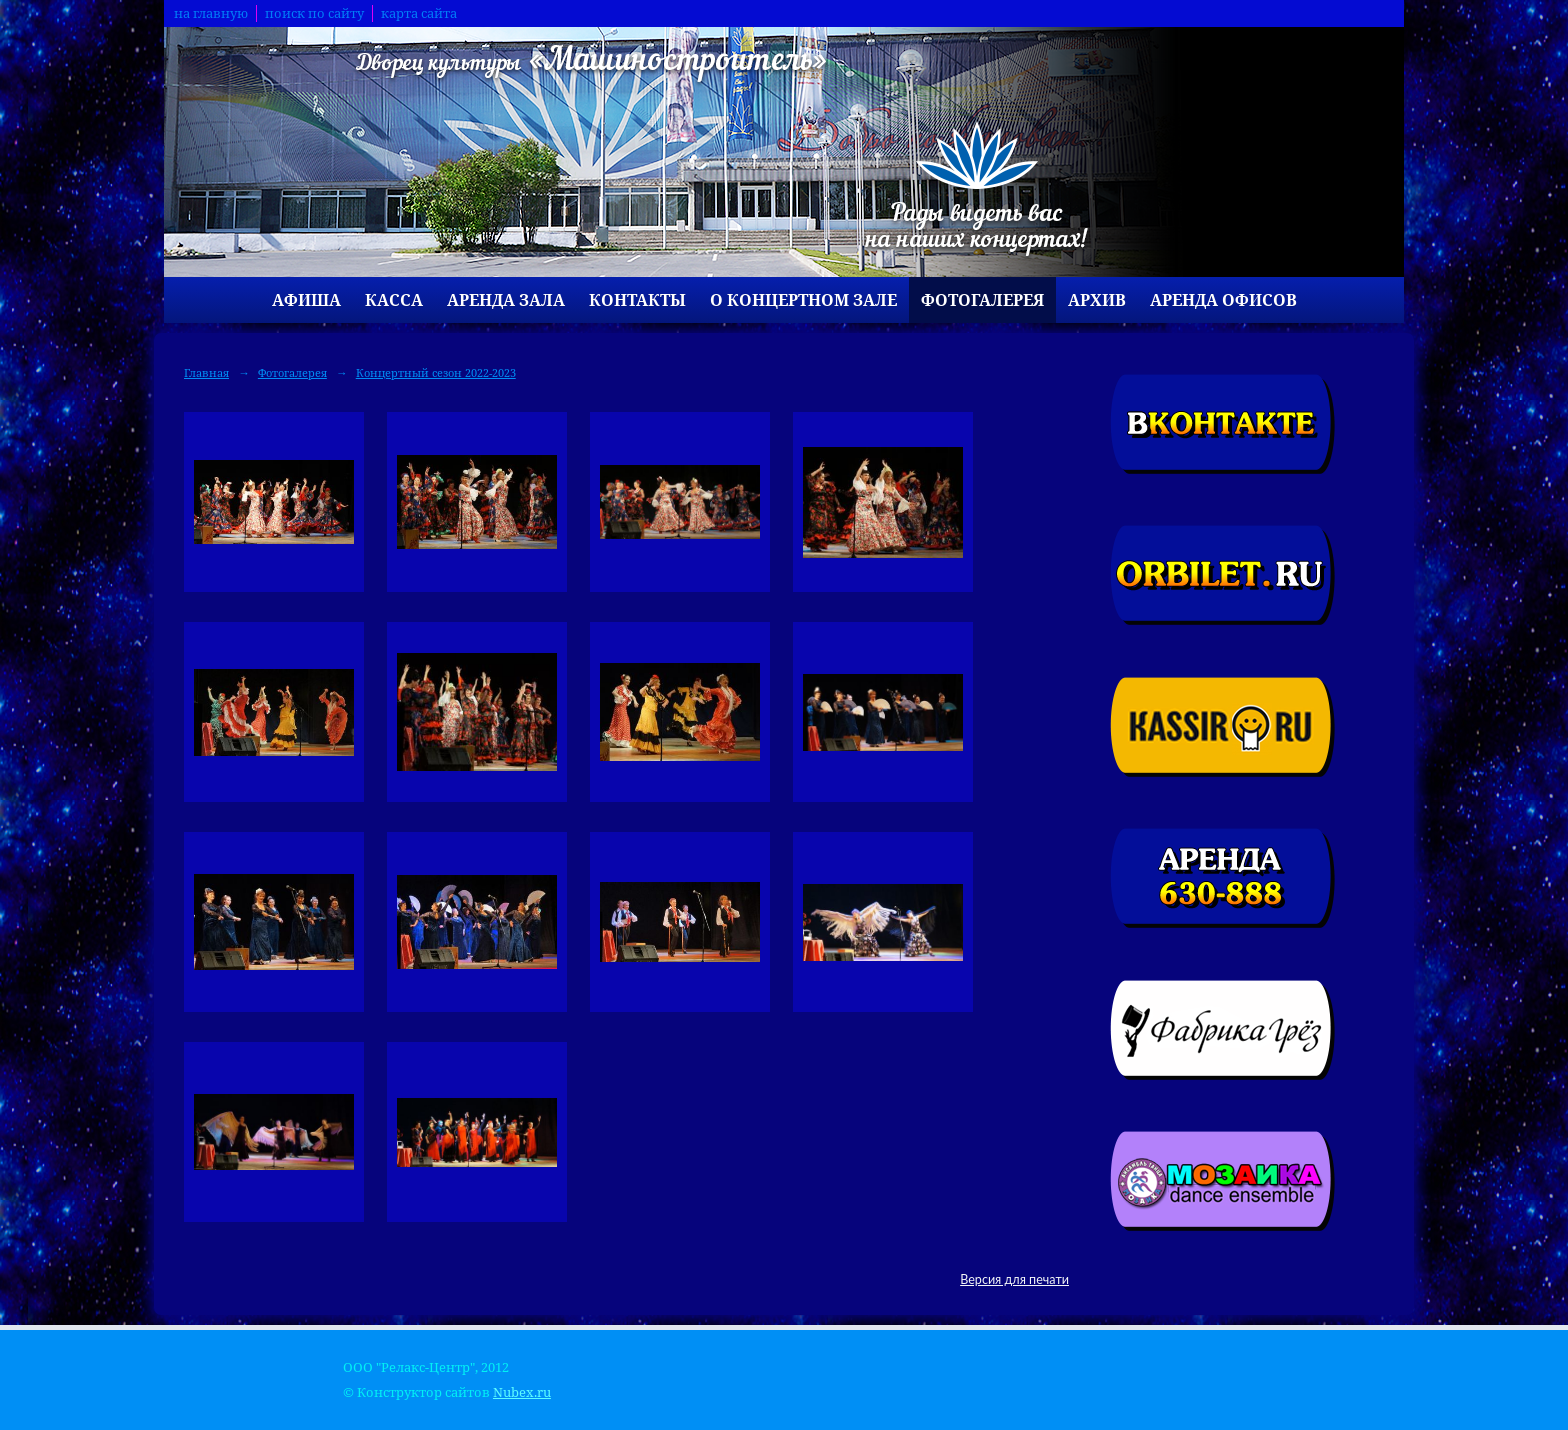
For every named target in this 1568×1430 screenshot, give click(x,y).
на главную (211, 13)
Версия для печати (1014, 1279)
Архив (1097, 300)
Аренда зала (506, 300)
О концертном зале (803, 300)
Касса (394, 300)
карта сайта (419, 13)
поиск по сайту (314, 13)
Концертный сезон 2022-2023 (436, 372)
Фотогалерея (982, 300)
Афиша (306, 300)
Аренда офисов (1223, 300)
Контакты (637, 300)
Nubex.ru (522, 1392)
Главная (206, 372)
